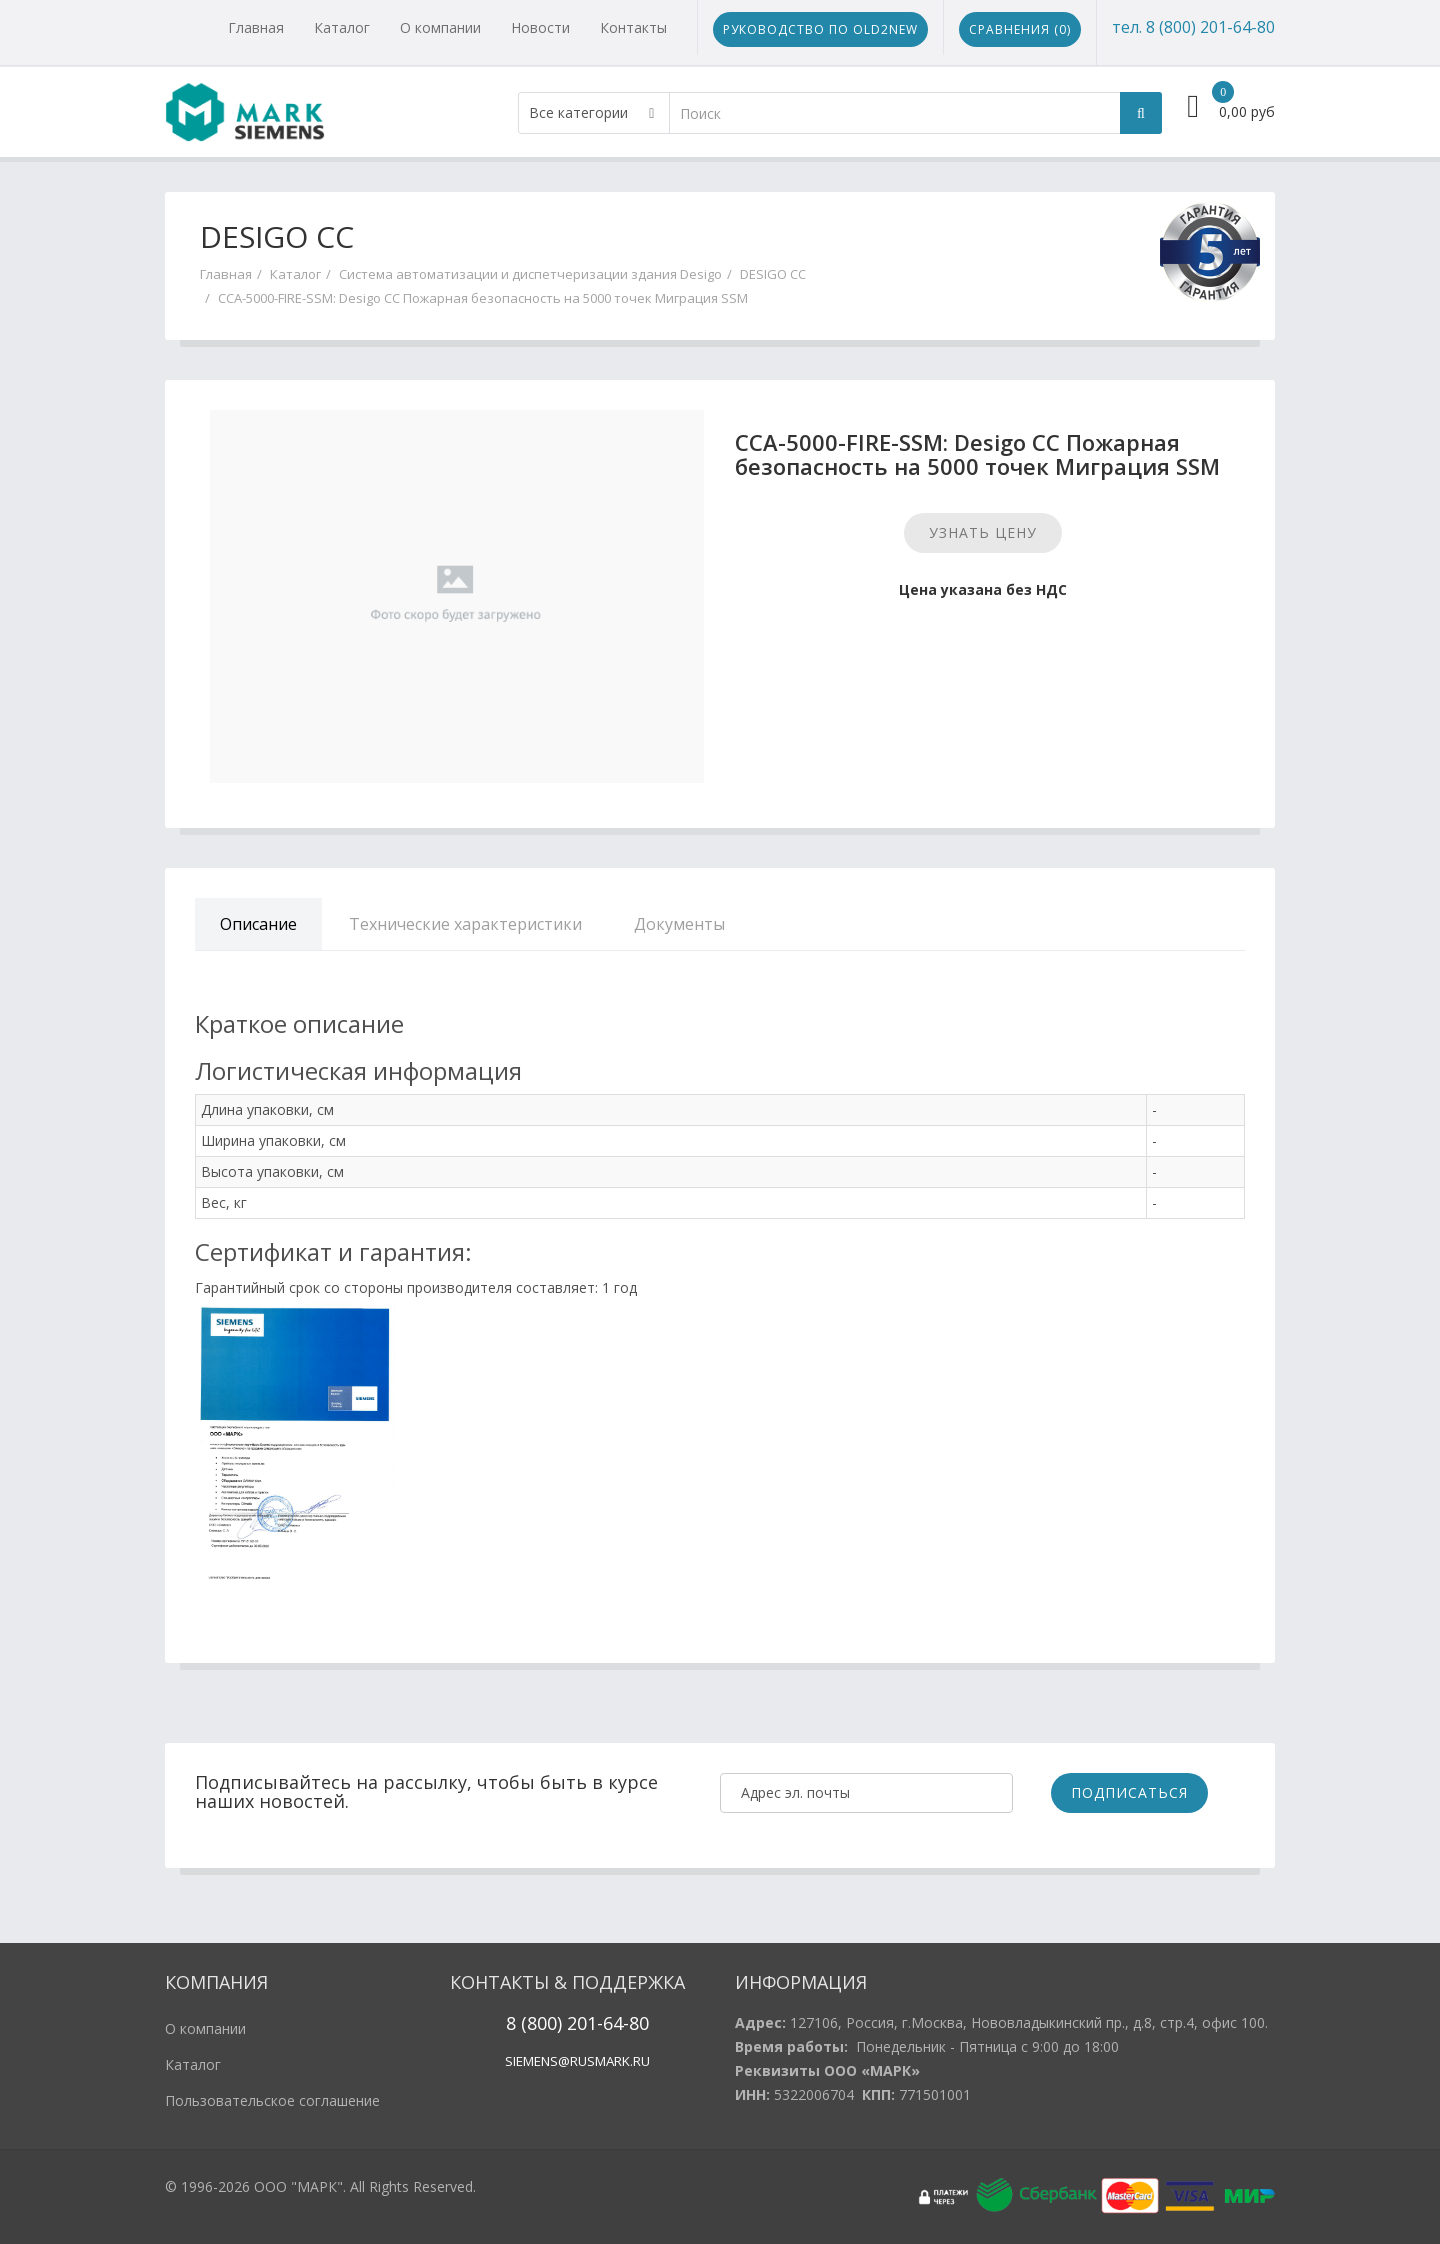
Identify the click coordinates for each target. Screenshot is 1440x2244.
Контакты (633, 27)
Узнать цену (983, 532)
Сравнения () (1020, 29)
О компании (440, 27)
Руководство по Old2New (820, 29)
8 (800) (534, 2023)
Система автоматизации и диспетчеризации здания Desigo (530, 274)
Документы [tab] (679, 924)
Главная (256, 27)
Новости (540, 27)
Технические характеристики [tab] (465, 924)
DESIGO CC (773, 274)
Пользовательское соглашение (272, 2100)
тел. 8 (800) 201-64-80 (1193, 27)
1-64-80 (618, 2023)
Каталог (342, 27)
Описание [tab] (258, 924)
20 (574, 2023)
